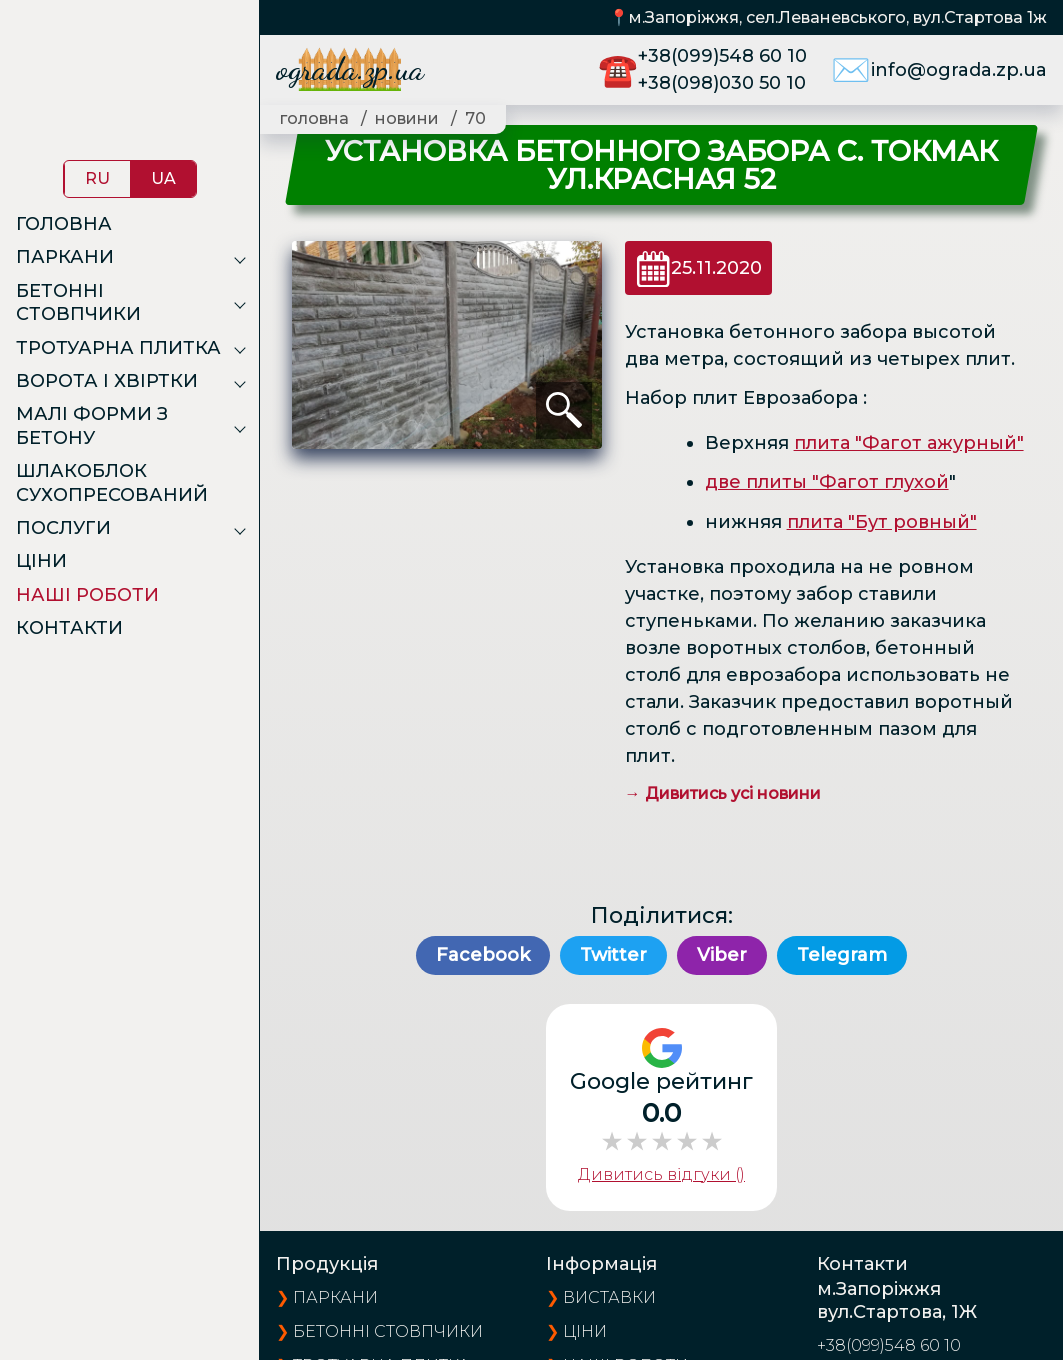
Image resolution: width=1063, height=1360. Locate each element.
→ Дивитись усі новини (723, 793)
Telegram (842, 955)
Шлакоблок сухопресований (112, 482)
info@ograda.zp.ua (959, 70)
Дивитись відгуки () (661, 1174)
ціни (585, 1331)
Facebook (483, 955)
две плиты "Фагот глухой (827, 482)
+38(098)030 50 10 (722, 83)
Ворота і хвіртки (107, 381)
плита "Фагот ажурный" (909, 443)
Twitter (613, 955)
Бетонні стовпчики (78, 302)
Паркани (65, 257)
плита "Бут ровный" (882, 522)
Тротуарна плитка (118, 348)
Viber (722, 955)
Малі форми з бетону (92, 425)
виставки (609, 1297)
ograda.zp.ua (350, 69)
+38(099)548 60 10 (722, 56)
